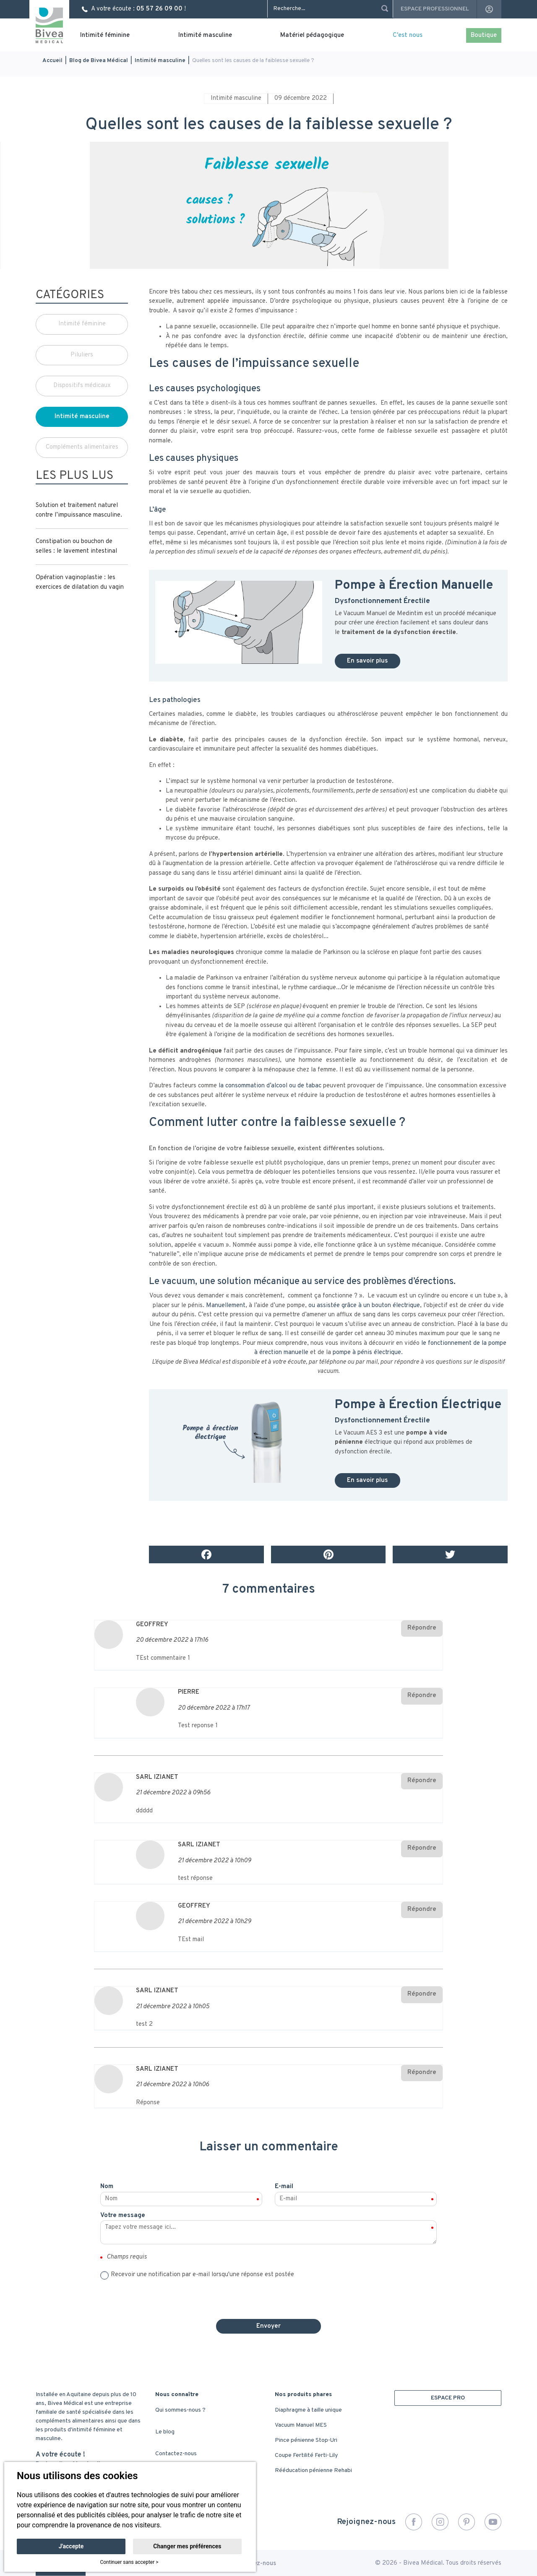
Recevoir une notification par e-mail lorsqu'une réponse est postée (202, 2275)
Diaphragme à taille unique (308, 2410)
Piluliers (81, 355)
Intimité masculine (205, 35)
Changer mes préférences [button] (187, 2546)
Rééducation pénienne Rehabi (313, 2470)
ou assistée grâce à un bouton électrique (364, 1306)
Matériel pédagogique (312, 35)
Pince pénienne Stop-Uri (306, 2440)
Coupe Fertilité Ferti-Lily (306, 2455)
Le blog (165, 2432)
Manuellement (225, 1306)
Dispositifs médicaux (82, 386)
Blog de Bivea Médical (98, 60)
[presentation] (268, 2296)
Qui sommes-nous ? (180, 2410)
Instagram (440, 2522)
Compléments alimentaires (82, 447)
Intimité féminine (105, 35)
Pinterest (466, 2522)
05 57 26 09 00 (159, 9)
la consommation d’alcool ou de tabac (270, 1086)
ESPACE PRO (448, 2398)
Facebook (413, 2522)
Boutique (484, 35)
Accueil (52, 60)
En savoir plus (367, 661)
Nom (106, 2187)
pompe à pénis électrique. (368, 1353)
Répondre (421, 1628)
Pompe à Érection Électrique (418, 1405)
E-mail (284, 2187)
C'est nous (407, 35)
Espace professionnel (435, 9)
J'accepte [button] (71, 2546)
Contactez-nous (176, 2453)
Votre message (122, 2216)
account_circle (489, 9)
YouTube (493, 2522)
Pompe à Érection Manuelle (414, 585)
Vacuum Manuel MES (301, 2425)
